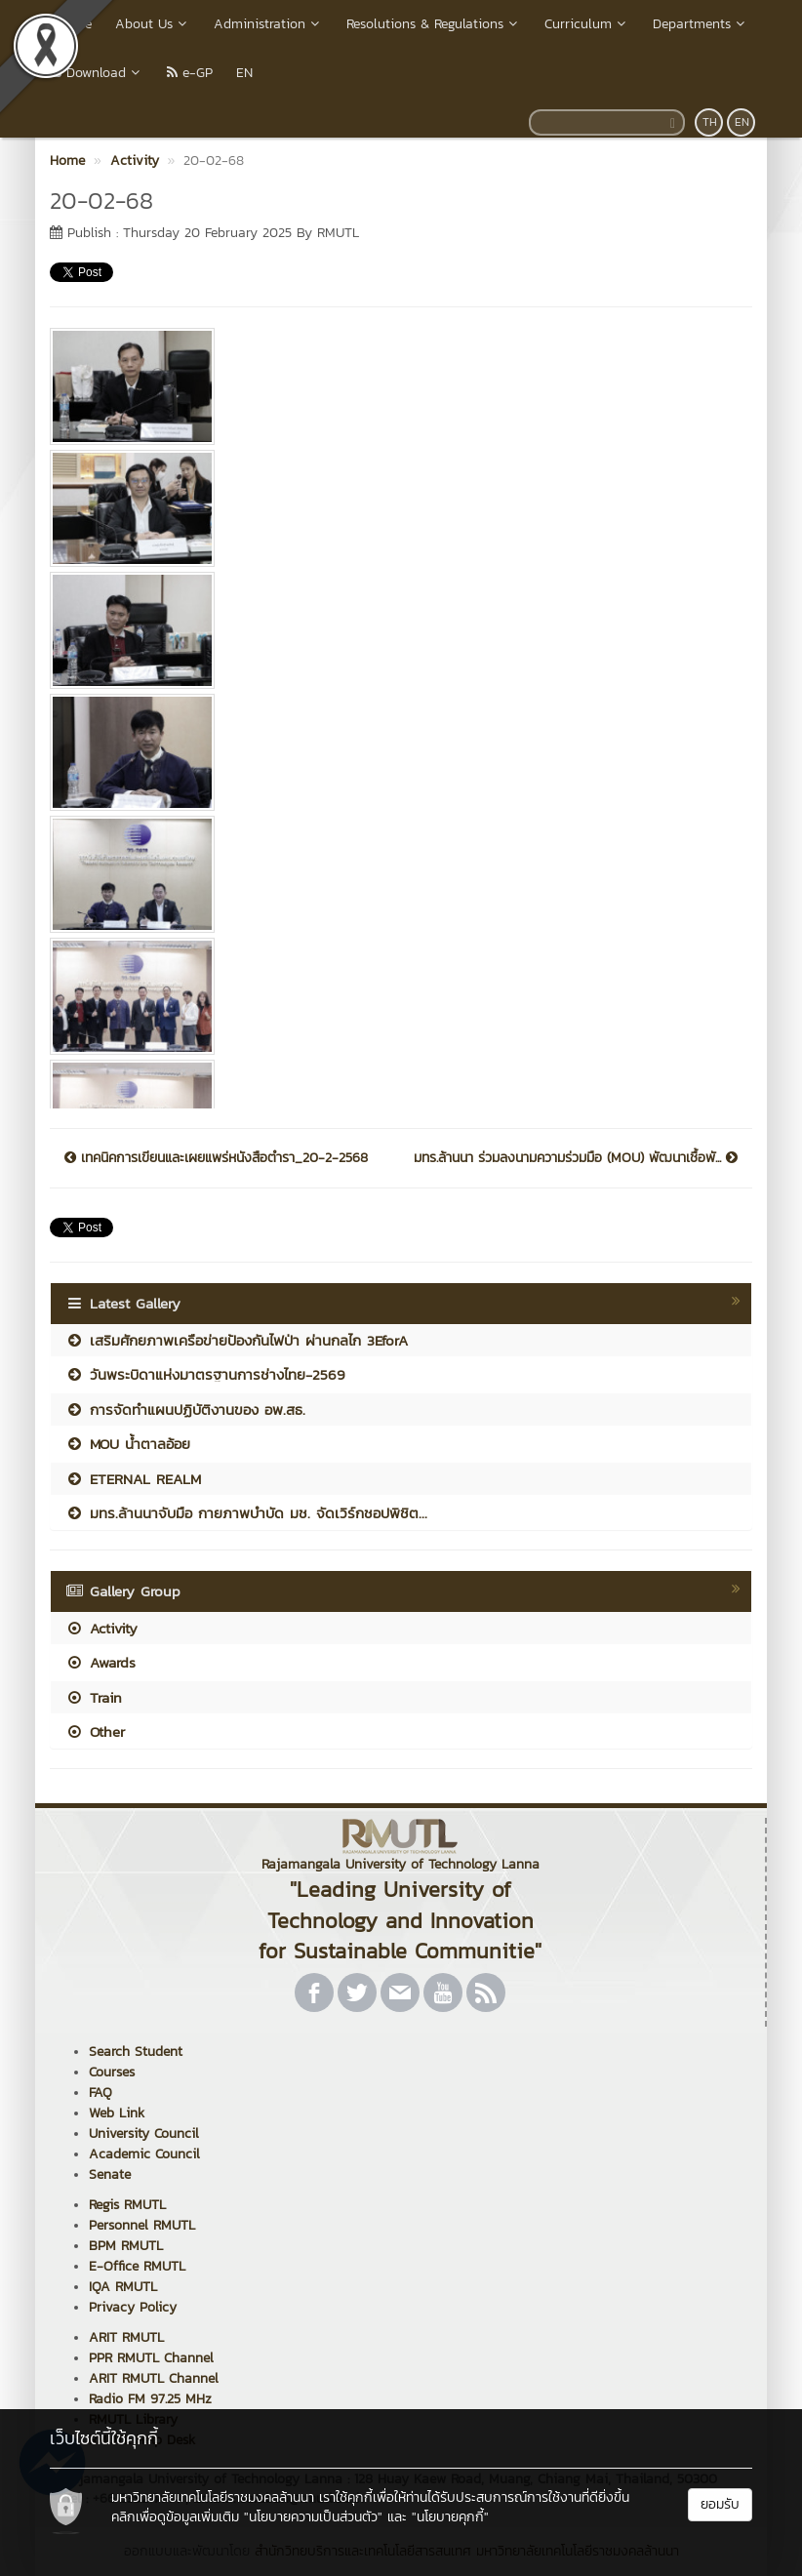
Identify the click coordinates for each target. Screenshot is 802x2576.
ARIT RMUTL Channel (154, 2378)
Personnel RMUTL (142, 2225)
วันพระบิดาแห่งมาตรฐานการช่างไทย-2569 (205, 1374)
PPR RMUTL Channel (151, 2358)
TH (709, 122)
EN (244, 72)
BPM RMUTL (126, 2245)
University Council (144, 2133)
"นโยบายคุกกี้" (450, 2517)
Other (95, 1731)
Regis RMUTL (127, 2204)
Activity (101, 1628)
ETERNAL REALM (133, 1479)
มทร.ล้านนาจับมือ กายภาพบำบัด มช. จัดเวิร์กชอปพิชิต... (246, 1513)
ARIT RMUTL (126, 2337)
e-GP (190, 72)
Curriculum (586, 24)
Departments (700, 24)
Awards (100, 1662)
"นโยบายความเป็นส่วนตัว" (313, 2517)
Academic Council (144, 2154)
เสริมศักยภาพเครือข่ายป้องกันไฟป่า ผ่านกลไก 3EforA (236, 1340)
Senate (110, 2174)
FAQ (100, 2092)
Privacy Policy (133, 2307)
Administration (268, 24)
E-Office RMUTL (137, 2266)
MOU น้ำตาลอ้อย (127, 1443)
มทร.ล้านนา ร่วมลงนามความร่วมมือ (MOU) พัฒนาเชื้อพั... (576, 1158)
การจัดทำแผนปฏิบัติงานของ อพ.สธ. (185, 1409)
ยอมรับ (720, 2504)
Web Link (116, 2113)
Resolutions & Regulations (433, 24)
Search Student (135, 2051)
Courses (112, 2072)
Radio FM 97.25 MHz (150, 2399)
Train (93, 1697)
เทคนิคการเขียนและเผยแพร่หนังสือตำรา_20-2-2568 (216, 1158)
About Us (152, 24)
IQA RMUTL (123, 2286)
